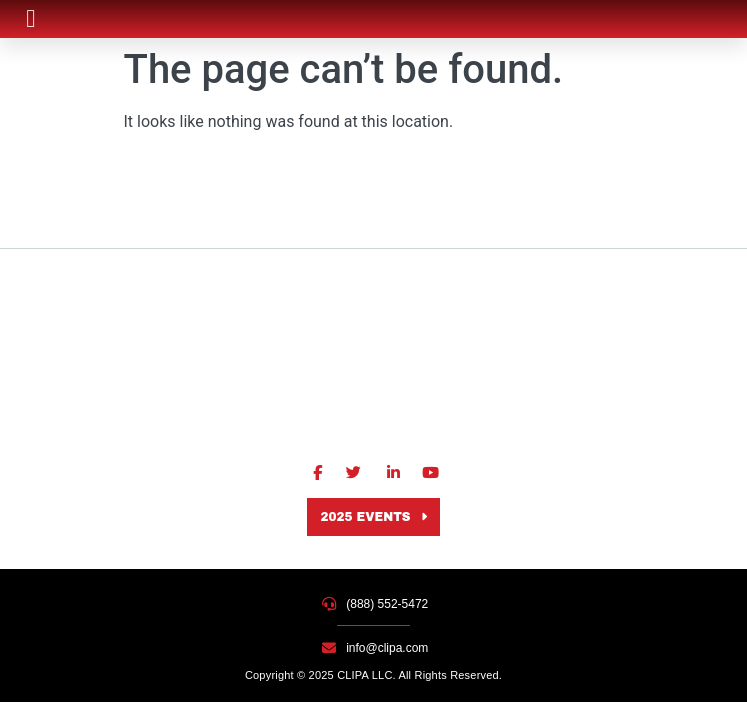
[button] (31, 19)
